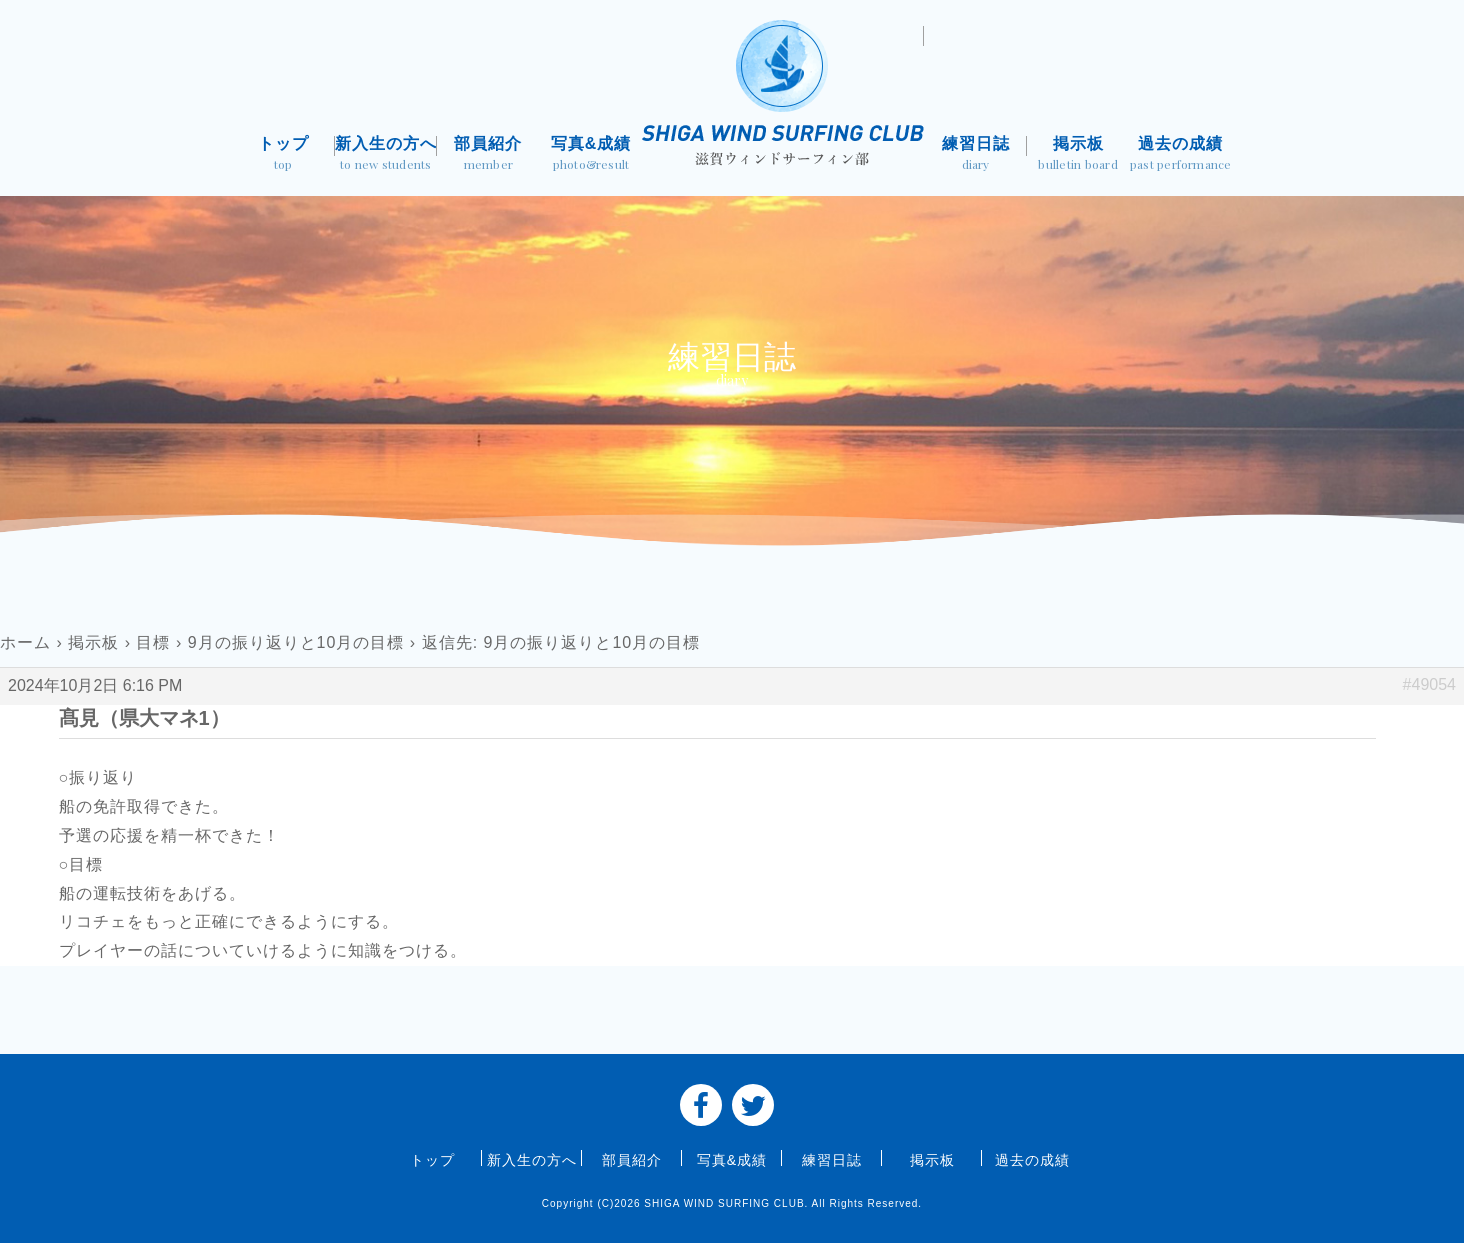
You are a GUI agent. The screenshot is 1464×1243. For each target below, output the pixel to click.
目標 (153, 642)
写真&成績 (591, 155)
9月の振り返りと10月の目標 (296, 642)
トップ (283, 155)
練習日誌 (975, 155)
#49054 (1429, 684)
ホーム (25, 642)
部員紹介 (488, 155)
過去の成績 (1180, 155)
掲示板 (1078, 155)
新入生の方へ (386, 155)
